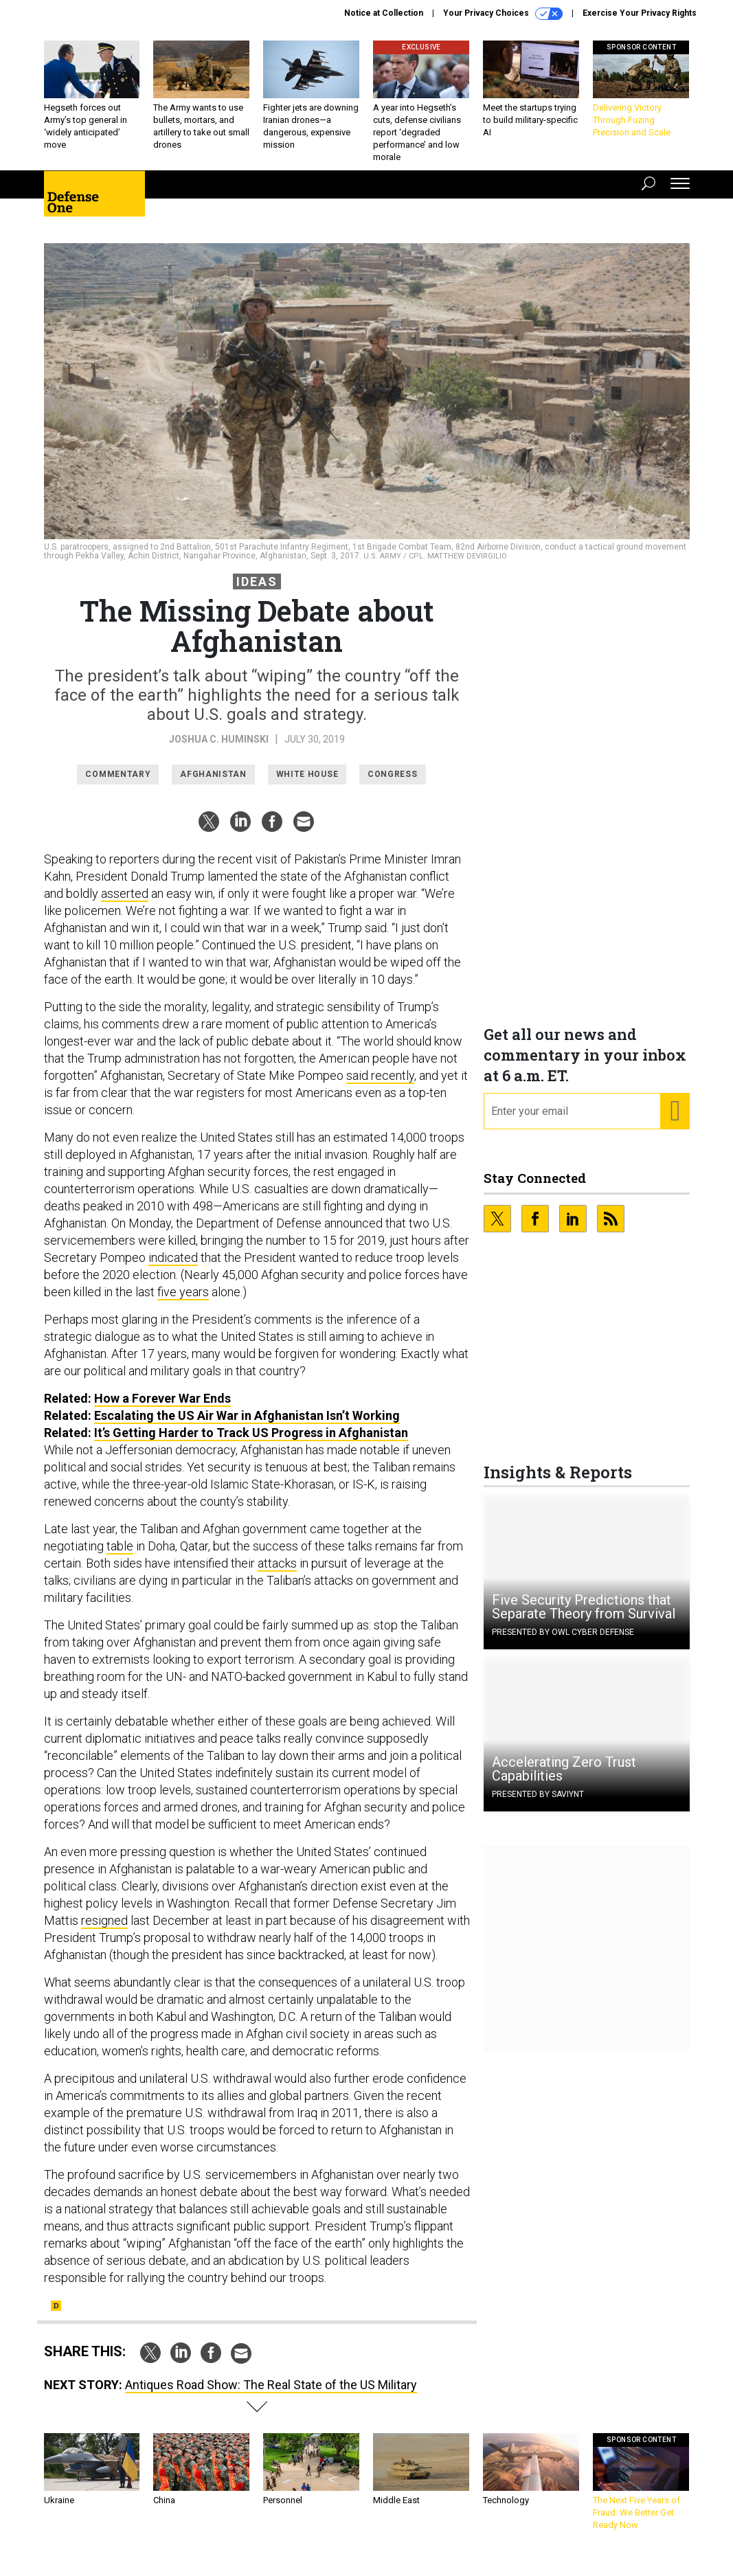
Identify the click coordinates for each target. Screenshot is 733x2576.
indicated (173, 1268)
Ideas (257, 592)
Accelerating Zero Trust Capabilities (564, 1779)
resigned (104, 1930)
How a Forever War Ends (162, 1408)
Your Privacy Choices (503, 14)
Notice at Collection (383, 13)
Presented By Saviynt (538, 1804)
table (119, 1556)
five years (183, 1302)
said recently (380, 1085)
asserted (124, 903)
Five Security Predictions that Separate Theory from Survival (583, 1617)
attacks (277, 1573)
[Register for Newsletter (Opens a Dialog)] (674, 1122)
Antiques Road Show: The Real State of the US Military (271, 2395)
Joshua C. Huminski (219, 749)
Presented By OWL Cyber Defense (563, 1642)
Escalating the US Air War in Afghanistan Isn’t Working (247, 1426)
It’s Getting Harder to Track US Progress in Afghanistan (251, 1443)
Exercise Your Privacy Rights (640, 13)
